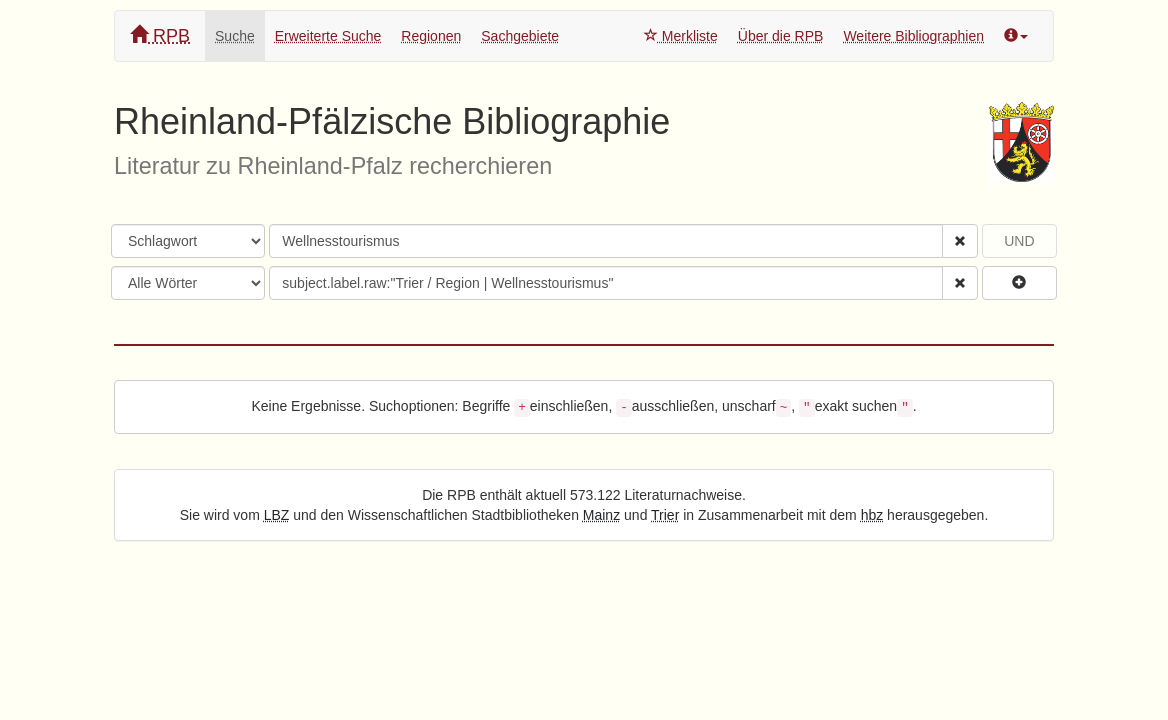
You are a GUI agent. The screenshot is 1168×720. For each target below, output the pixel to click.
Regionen (431, 36)
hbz (872, 515)
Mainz (601, 515)
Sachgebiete (520, 36)
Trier (665, 515)
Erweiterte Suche (328, 36)
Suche (235, 36)
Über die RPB (781, 36)
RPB (160, 35)
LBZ (277, 515)
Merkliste (681, 36)
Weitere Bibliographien (913, 36)
